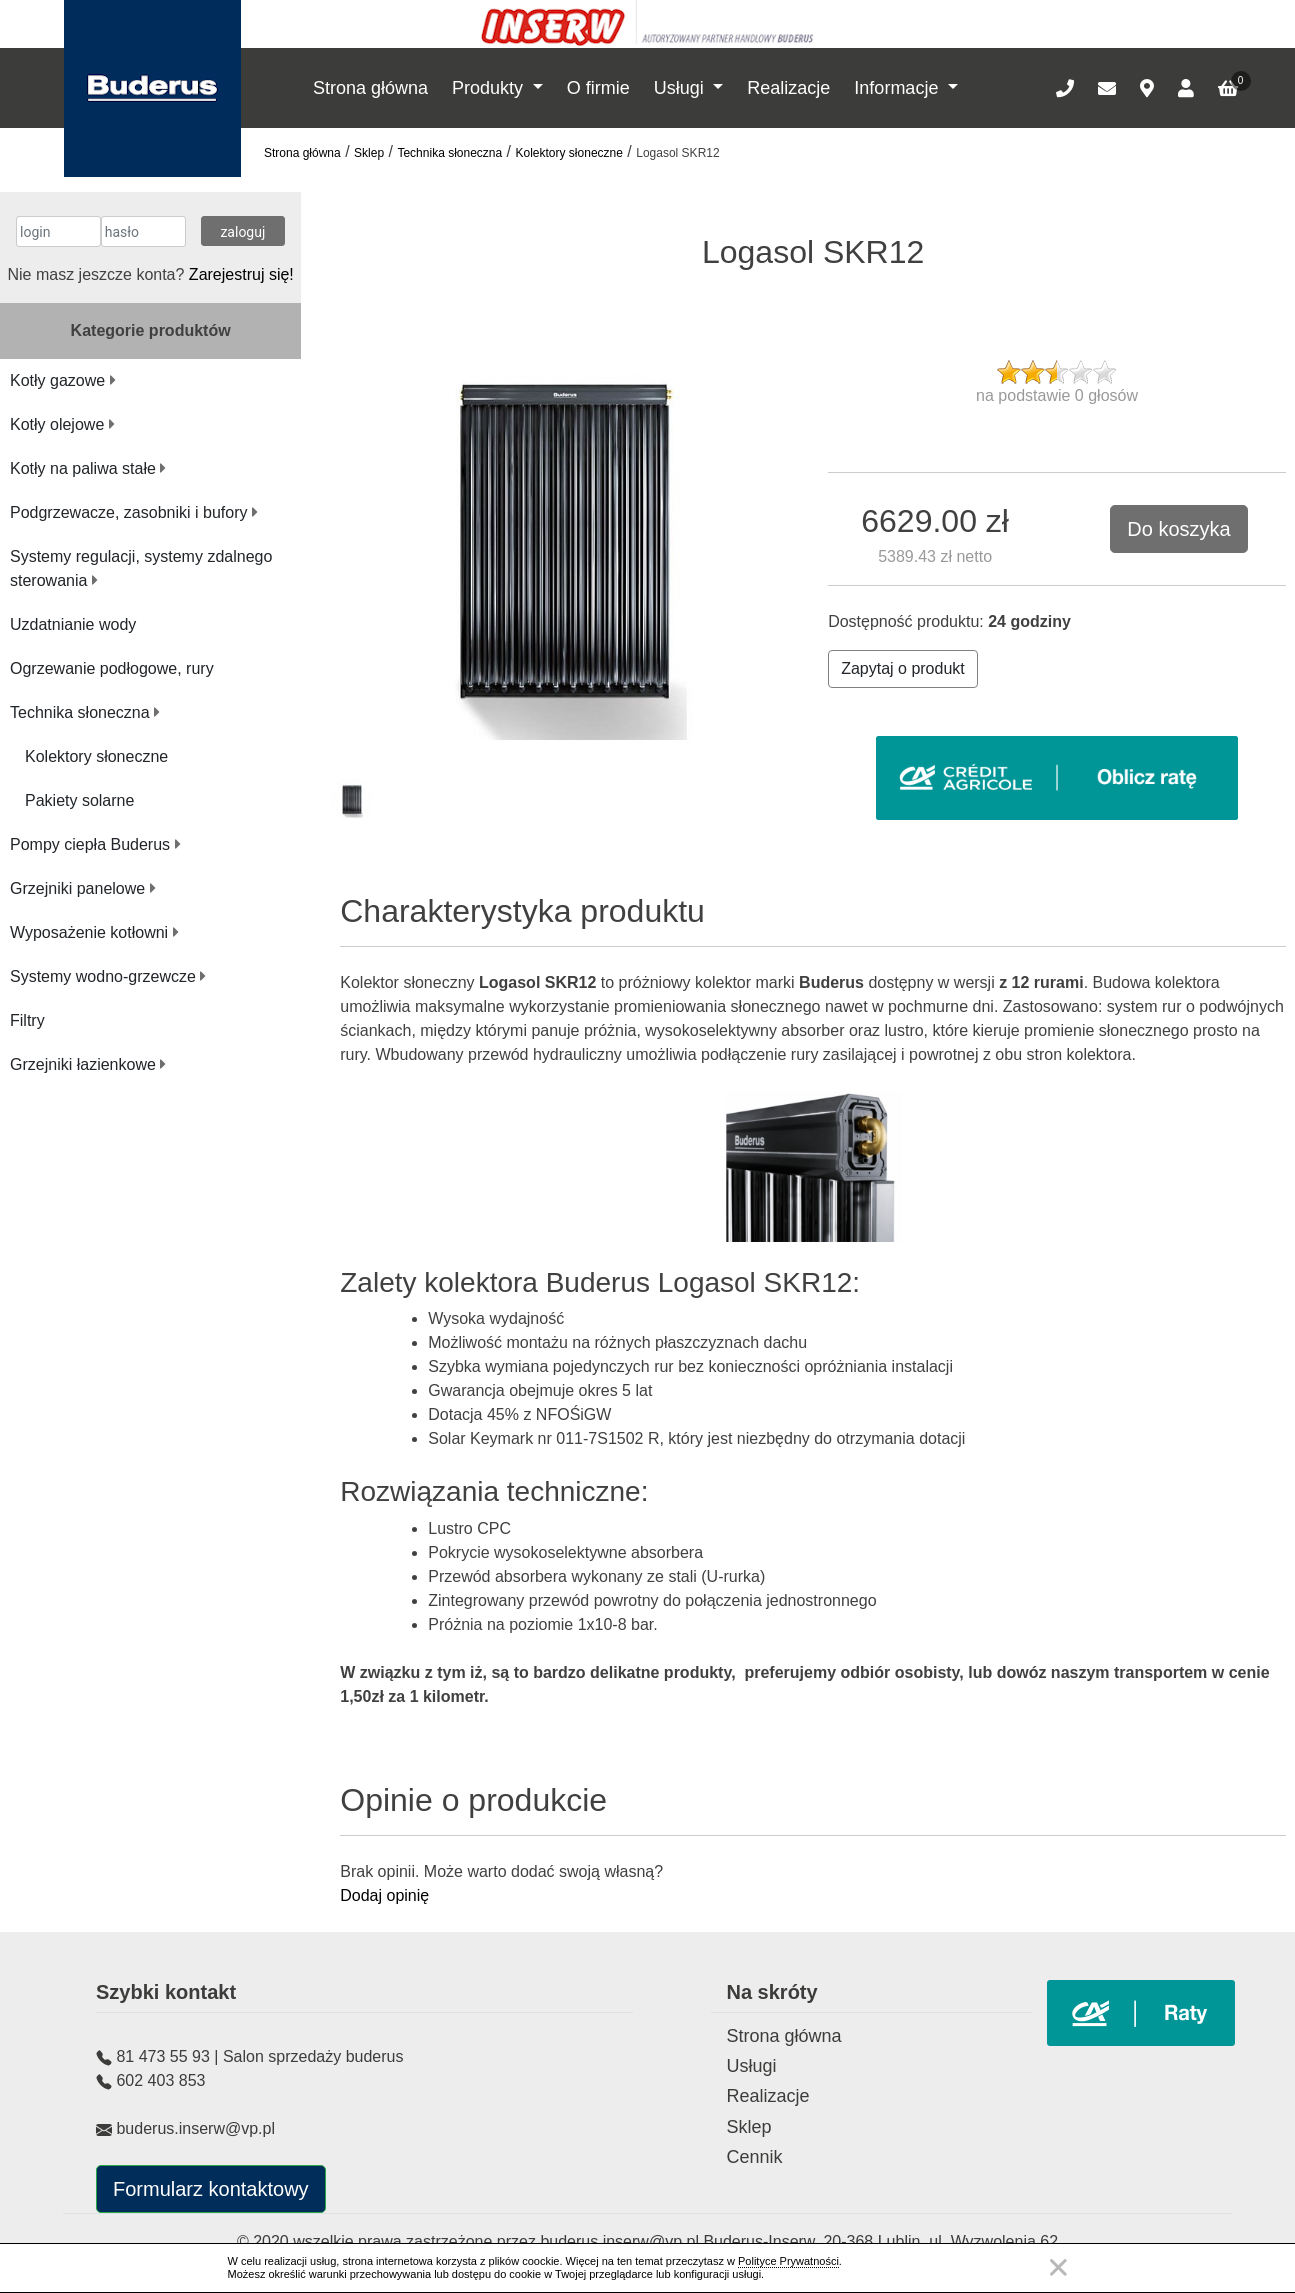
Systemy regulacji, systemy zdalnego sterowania (141, 568)
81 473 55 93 (162, 2056)
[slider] (1057, 372)
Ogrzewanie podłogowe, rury (112, 668)
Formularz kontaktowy (211, 2189)
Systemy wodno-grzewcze (108, 976)
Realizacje (788, 88)
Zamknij (1058, 2267)
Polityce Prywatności (788, 2261)
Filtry (27, 1020)
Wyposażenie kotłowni (94, 932)
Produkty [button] (490, 88)
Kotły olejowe (62, 424)
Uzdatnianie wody (73, 624)
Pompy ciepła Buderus (95, 844)
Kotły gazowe (63, 380)
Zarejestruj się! (241, 274)
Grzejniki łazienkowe (88, 1064)
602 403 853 (160, 2080)
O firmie (598, 88)
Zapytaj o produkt (903, 668)
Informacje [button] (898, 88)
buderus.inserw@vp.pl (621, 2241)
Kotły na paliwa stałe (88, 468)
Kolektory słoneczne (569, 153)
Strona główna (370, 88)
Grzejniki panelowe (83, 888)
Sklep (369, 153)
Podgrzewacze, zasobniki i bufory (134, 512)
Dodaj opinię (384, 1895)
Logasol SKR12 (677, 153)
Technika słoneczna (449, 153)
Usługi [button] (681, 88)
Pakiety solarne (79, 800)
